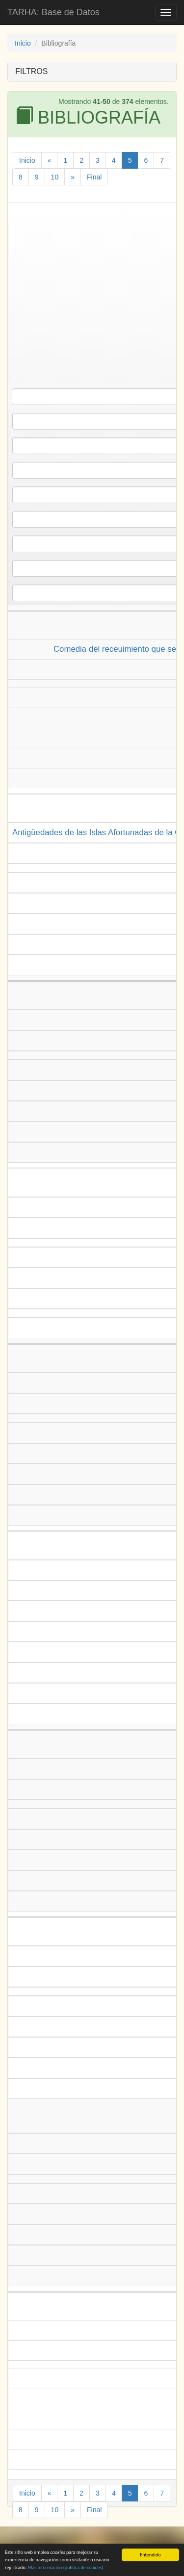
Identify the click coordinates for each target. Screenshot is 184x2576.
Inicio (23, 43)
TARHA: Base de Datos (53, 12)
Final (94, 177)
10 (55, 177)
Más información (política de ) (66, 2569)
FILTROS (31, 71)
